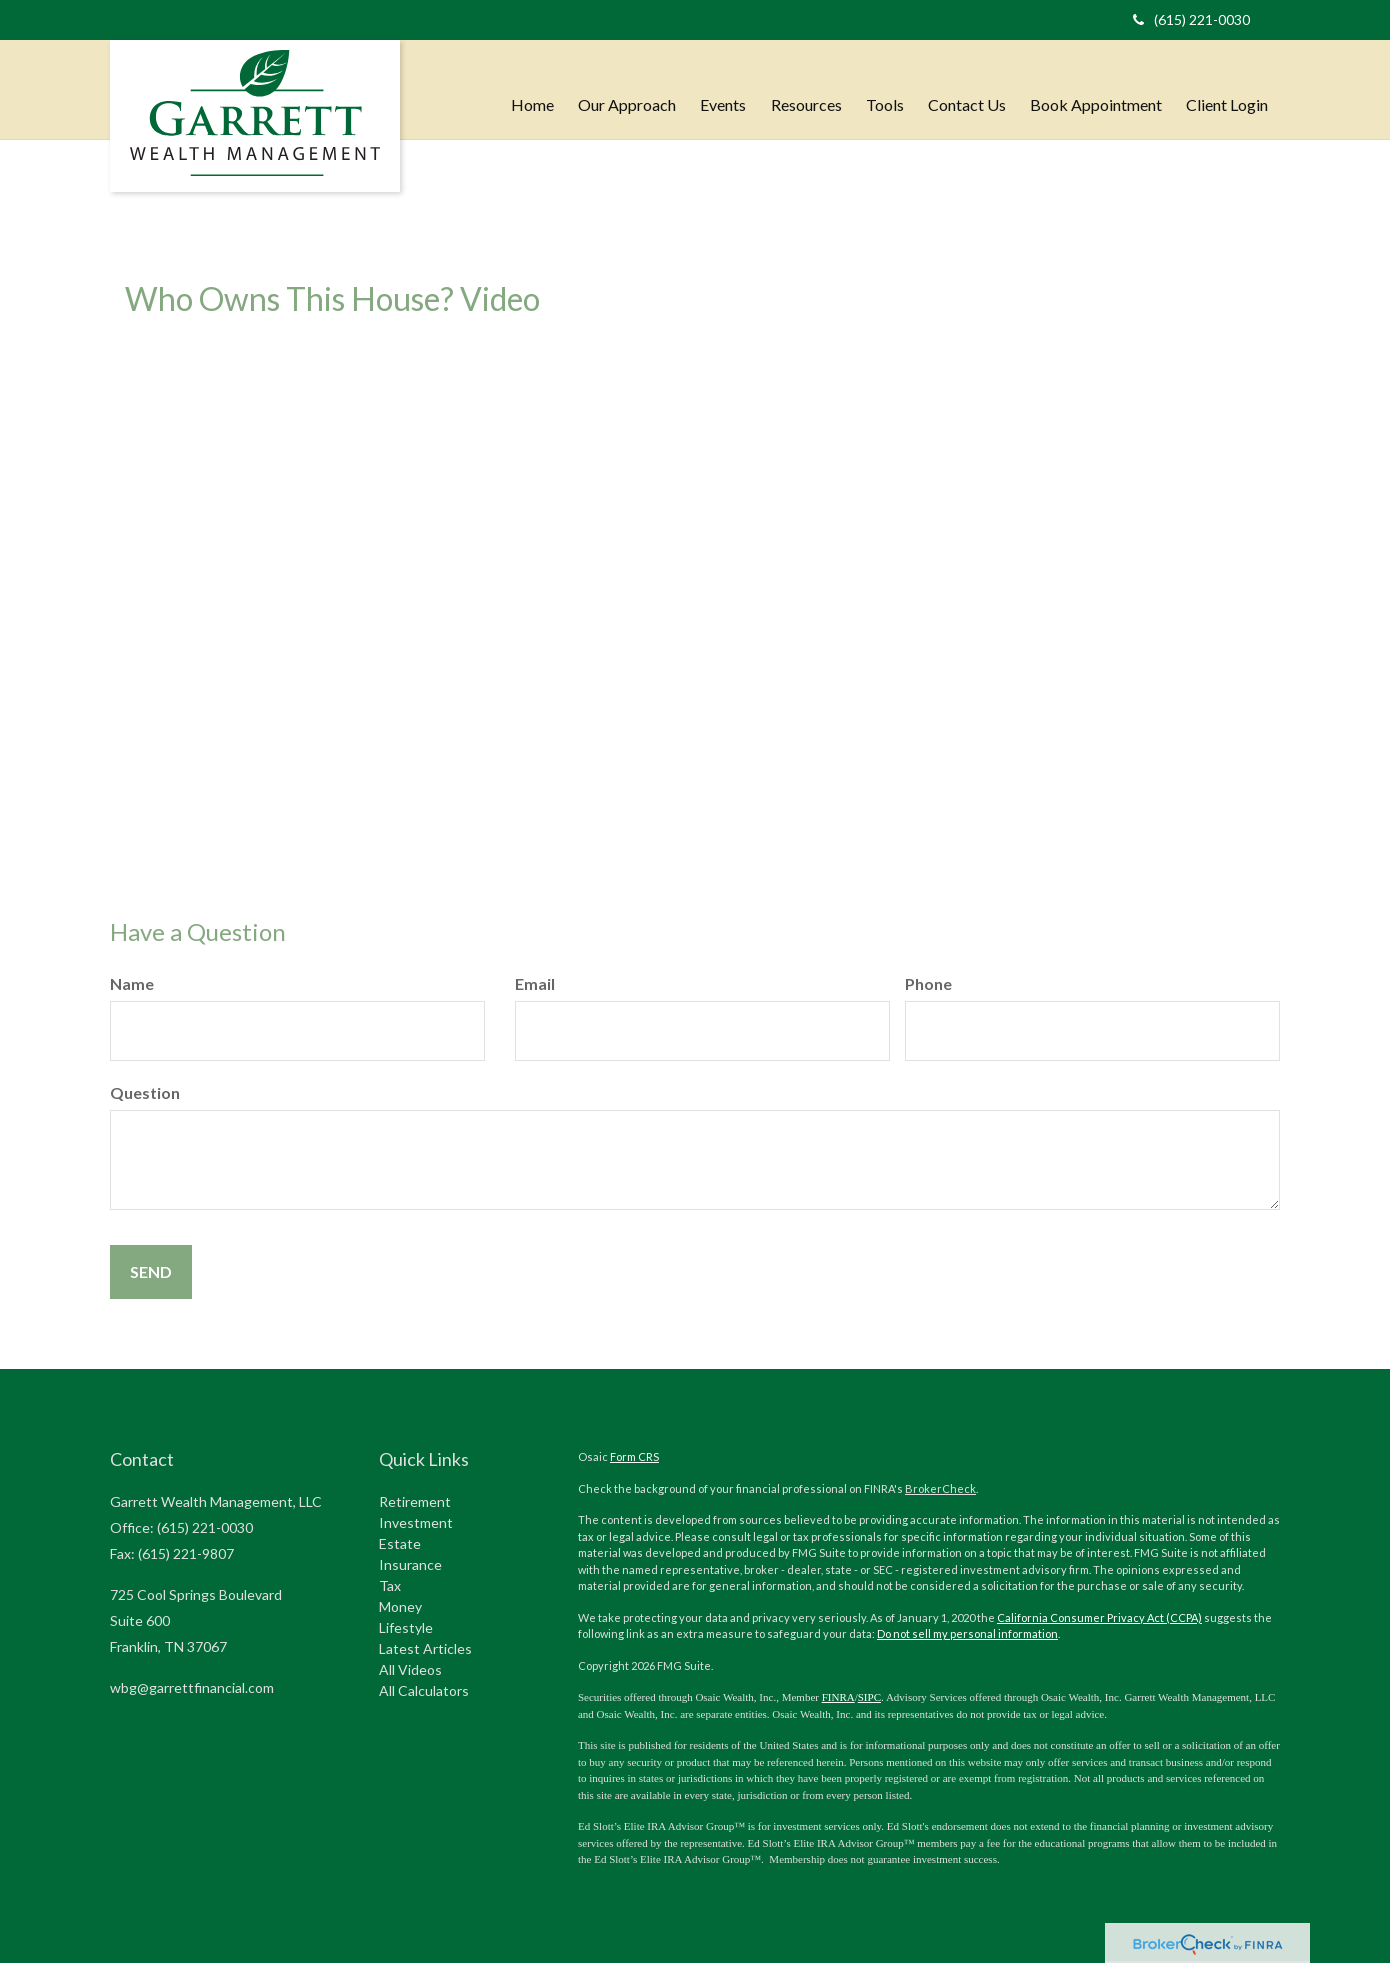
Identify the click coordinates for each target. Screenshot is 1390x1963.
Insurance (410, 1564)
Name (132, 983)
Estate (400, 1543)
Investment (416, 1522)
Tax (390, 1585)
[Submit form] (151, 1272)
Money (400, 1606)
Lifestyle (406, 1627)
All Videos (410, 1669)
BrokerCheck (940, 1488)
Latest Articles (425, 1648)
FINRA (838, 1697)
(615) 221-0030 (1191, 19)
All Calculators (424, 1690)
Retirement (415, 1501)
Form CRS (634, 1456)
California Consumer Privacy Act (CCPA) (1099, 1617)
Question (145, 1092)
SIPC (869, 1697)
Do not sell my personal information (967, 1633)
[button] (628, 85)
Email (535, 983)
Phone (928, 983)
